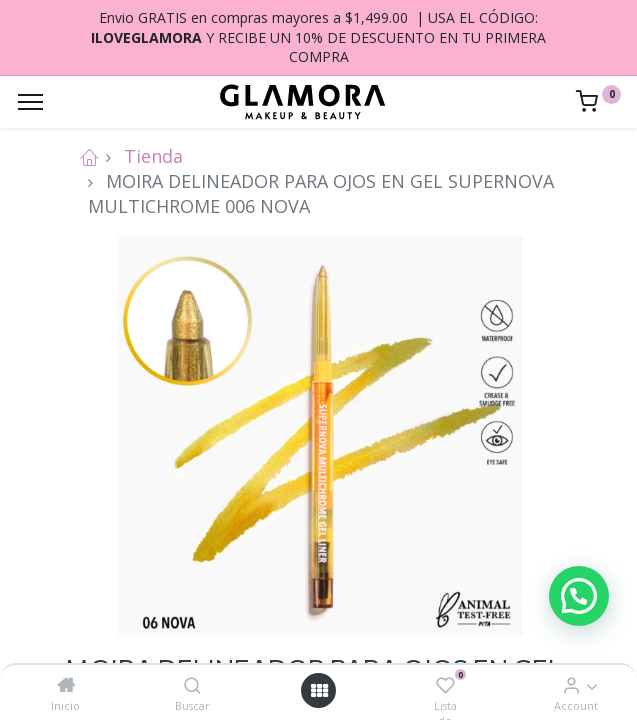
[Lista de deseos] (445, 685)
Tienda (153, 156)
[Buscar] (192, 685)
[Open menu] (319, 690)
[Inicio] (66, 685)
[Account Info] (571, 685)
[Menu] (30, 102)
